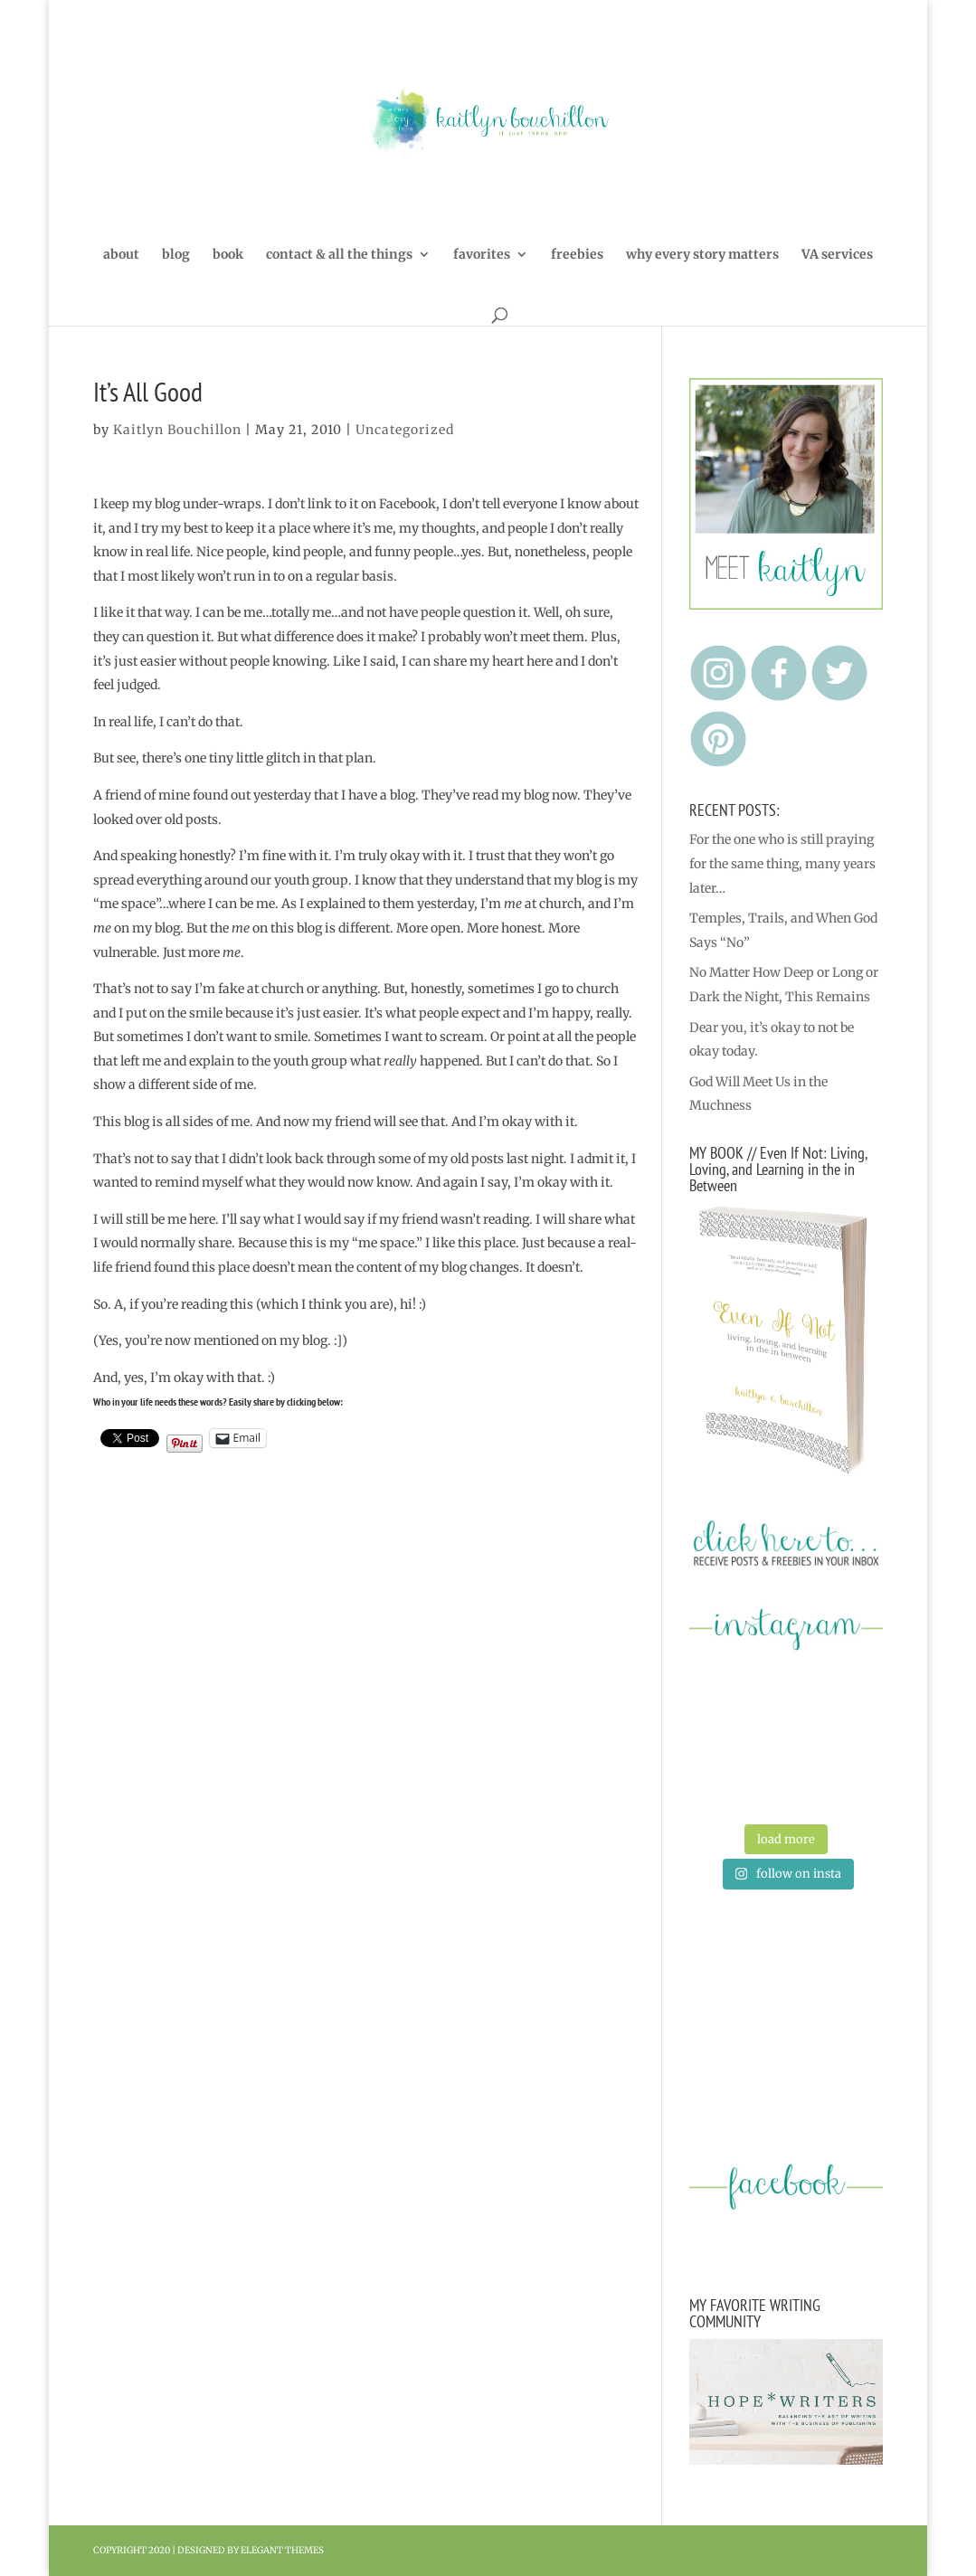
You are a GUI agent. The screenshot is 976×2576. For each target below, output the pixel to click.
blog (176, 255)
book (228, 255)
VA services (837, 255)
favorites (481, 255)
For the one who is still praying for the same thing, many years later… (782, 863)
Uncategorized (404, 429)
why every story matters (702, 255)
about (121, 255)
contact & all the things (339, 255)
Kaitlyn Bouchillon (177, 429)
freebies (577, 255)
